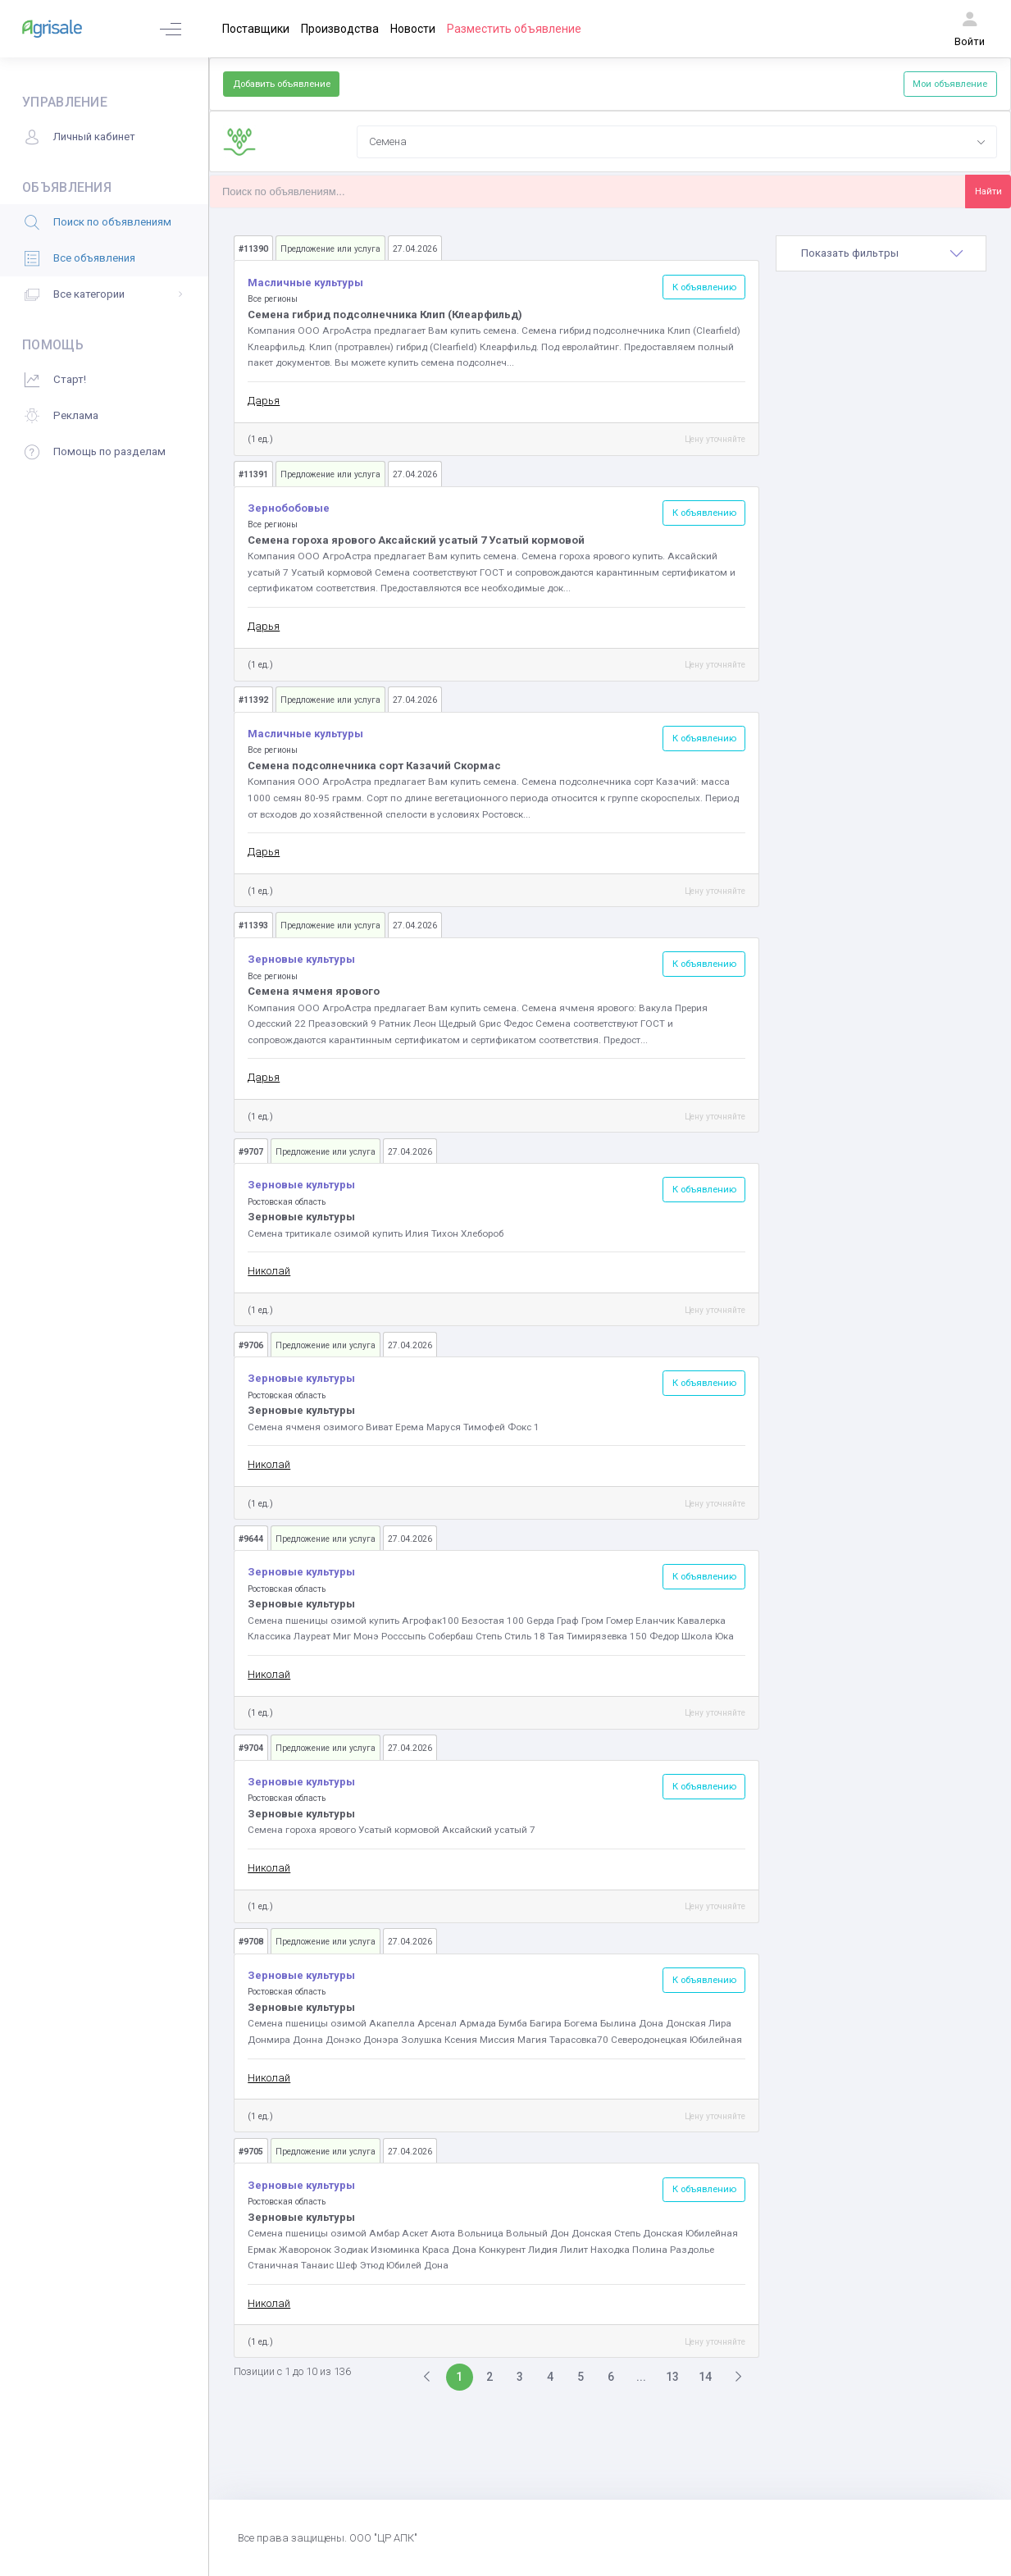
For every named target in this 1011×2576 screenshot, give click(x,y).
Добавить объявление (281, 83)
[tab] (881, 253)
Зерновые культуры (301, 959)
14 (705, 2376)
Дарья (264, 400)
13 (672, 2376)
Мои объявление (950, 83)
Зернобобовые (289, 508)
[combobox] (677, 141)
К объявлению (704, 287)
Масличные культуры (305, 282)
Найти (988, 191)
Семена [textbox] (388, 141)
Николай (269, 1271)
